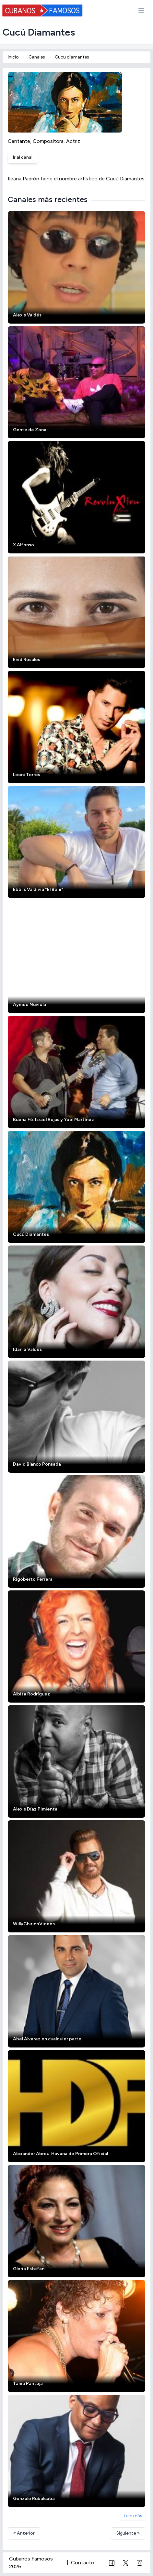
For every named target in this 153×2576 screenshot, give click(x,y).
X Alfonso (23, 545)
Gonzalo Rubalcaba (34, 2498)
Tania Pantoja (28, 2383)
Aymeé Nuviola (29, 1004)
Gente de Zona (29, 430)
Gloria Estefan (28, 2268)
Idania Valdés (27, 1349)
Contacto (82, 2563)
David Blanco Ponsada (37, 1464)
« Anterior (24, 2533)
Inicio (13, 57)
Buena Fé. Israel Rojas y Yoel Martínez (53, 1119)
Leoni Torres (26, 774)
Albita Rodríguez (31, 1694)
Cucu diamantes (72, 57)
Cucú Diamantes (31, 1234)
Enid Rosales (26, 659)
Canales (37, 57)
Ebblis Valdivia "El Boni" (38, 889)
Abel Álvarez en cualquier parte (47, 2039)
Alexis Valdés (27, 315)
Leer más (133, 2515)
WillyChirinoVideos (34, 1924)
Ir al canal (22, 157)
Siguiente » (128, 2533)
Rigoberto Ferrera (33, 1579)
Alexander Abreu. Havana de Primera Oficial (60, 2153)
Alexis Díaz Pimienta (35, 1809)
